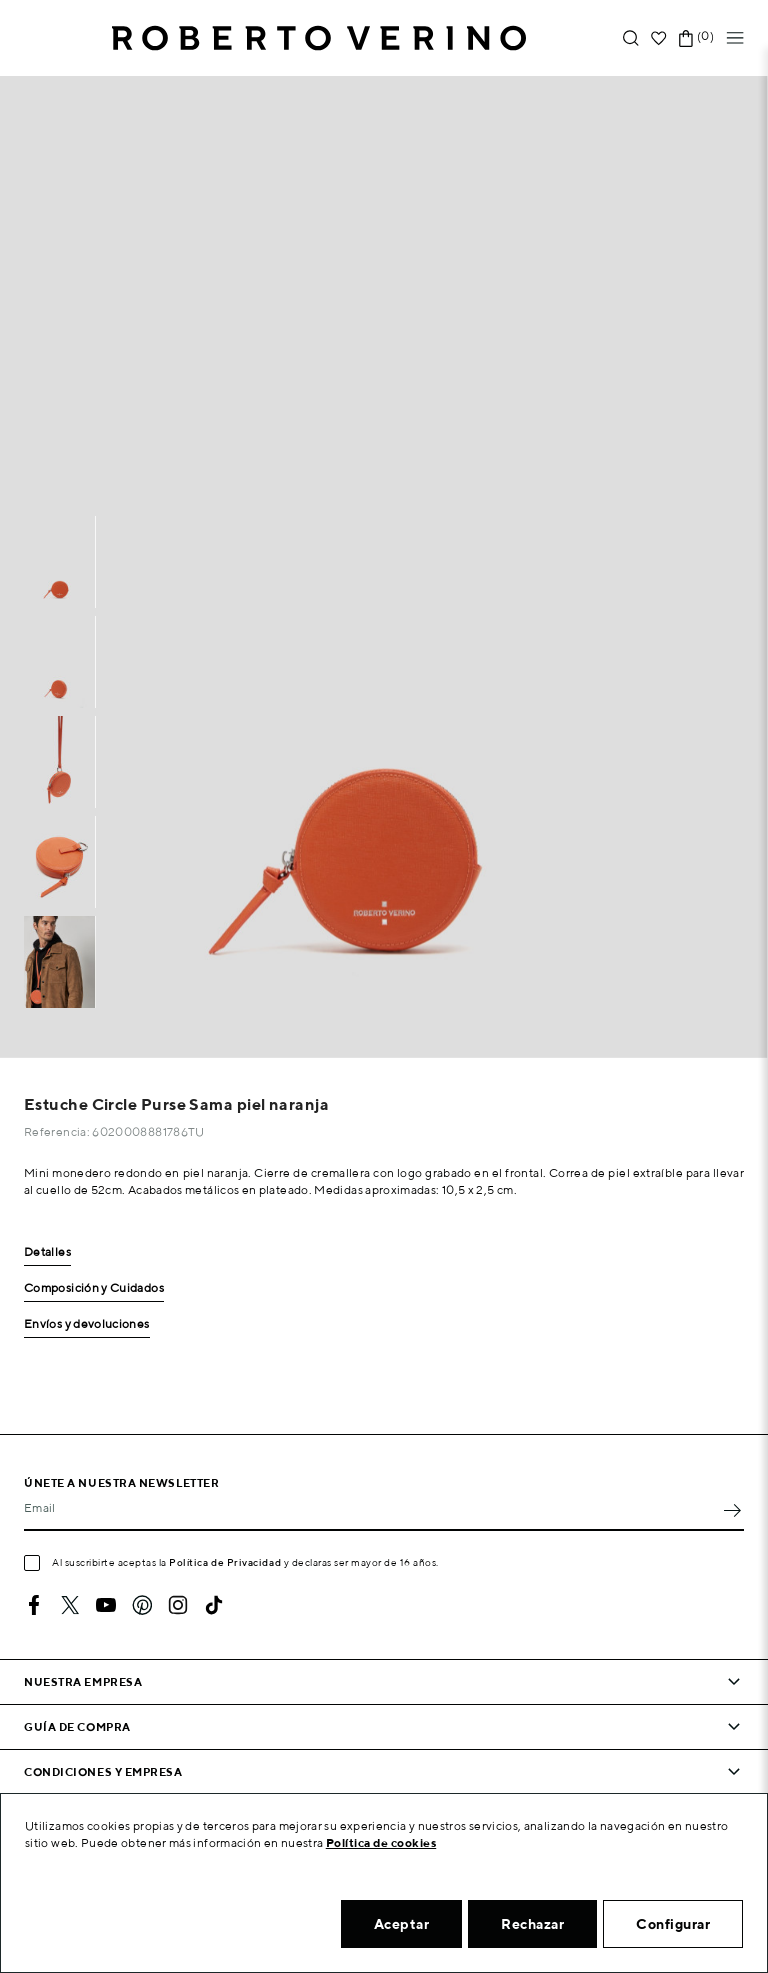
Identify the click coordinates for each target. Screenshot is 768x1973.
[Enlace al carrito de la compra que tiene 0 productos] (686, 38)
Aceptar (402, 1924)
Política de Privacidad (225, 1562)
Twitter (70, 1605)
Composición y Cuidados (94, 1288)
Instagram (178, 1605)
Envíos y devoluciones (87, 1324)
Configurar (673, 1924)
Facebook (34, 1605)
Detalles (47, 1252)
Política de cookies (381, 1842)
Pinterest (142, 1605)
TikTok (214, 1605)
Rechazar (532, 1924)
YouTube (106, 1605)
